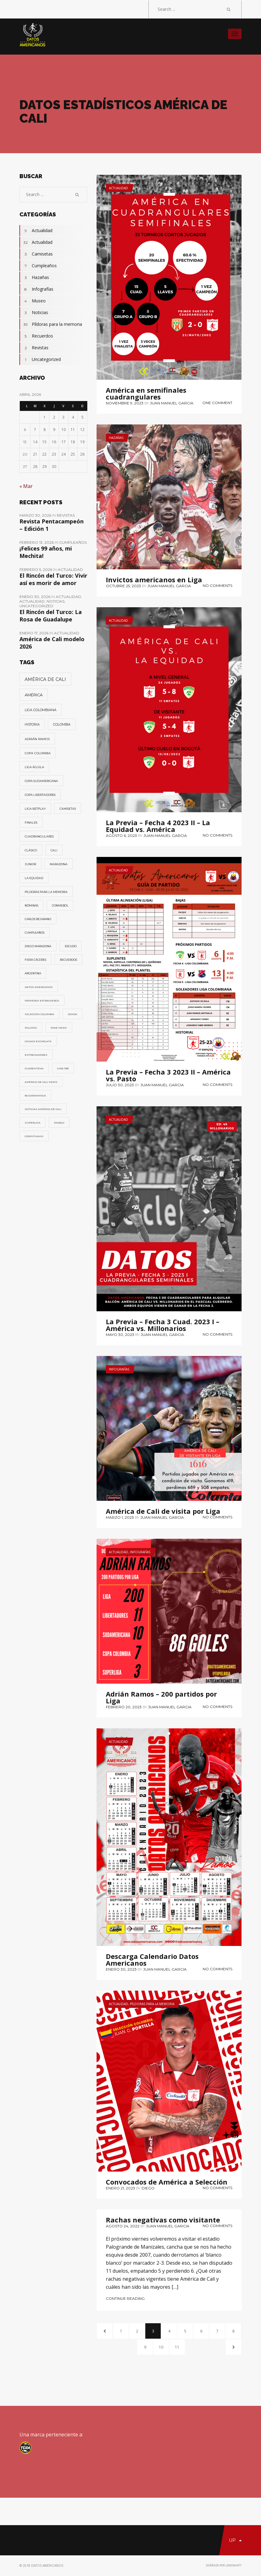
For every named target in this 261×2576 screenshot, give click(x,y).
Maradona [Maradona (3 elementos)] (59, 864)
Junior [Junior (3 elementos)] (30, 864)
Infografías (119, 1369)
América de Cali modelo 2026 (52, 642)
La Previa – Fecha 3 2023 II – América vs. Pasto (168, 1075)
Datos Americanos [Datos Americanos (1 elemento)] (39, 987)
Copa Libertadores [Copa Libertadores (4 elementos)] (40, 795)
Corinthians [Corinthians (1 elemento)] (34, 1136)
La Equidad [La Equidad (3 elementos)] (34, 878)
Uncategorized (40, 359)
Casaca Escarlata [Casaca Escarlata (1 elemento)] (38, 1041)
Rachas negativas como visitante (163, 2219)
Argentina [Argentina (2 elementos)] (33, 973)
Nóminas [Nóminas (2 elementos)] (31, 905)
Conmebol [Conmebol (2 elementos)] (60, 905)
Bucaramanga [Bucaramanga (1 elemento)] (35, 1095)
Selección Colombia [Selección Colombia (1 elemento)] (39, 1014)
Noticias (33, 312)
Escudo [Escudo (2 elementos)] (71, 946)
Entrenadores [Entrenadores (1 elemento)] (36, 1054)
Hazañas (116, 438)
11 (177, 2347)
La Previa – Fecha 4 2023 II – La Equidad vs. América (158, 826)
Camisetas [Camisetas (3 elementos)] (68, 808)
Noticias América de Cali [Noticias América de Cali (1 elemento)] (43, 1109)
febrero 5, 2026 (36, 569)
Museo (32, 300)
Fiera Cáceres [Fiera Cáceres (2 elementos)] (35, 959)
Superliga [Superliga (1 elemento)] (32, 1122)
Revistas (33, 347)
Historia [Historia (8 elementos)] (32, 725)
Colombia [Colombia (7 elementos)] (61, 725)
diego (148, 2188)
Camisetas (36, 254)
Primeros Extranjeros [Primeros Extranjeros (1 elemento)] (42, 1000)
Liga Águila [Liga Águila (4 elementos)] (34, 767)
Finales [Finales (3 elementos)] (31, 822)
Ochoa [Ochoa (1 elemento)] (72, 1014)
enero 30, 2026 (35, 596)
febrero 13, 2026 (37, 542)
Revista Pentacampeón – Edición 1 (51, 525)
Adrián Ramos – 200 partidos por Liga (161, 1697)
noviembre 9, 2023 (124, 403)
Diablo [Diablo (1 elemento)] (59, 1122)
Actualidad (118, 188)
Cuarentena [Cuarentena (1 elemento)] (34, 1068)
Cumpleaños (38, 265)
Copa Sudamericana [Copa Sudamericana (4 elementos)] (41, 781)
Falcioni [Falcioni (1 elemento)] (31, 1027)
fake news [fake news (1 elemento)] (59, 1027)
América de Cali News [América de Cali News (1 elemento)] (41, 1081)
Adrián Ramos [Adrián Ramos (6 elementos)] (37, 739)
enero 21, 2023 (120, 2188)
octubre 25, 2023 (123, 586)
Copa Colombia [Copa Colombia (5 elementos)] (38, 753)
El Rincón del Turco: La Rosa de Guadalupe (50, 615)
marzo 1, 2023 (120, 1517)
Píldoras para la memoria (152, 2004)
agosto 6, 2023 (121, 835)
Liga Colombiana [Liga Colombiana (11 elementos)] (40, 710)
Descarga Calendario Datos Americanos (152, 1959)
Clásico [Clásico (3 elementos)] (31, 850)
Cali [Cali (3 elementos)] (54, 850)
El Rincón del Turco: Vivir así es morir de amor (53, 579)
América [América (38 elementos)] (34, 695)
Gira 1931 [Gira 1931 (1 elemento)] (63, 1068)
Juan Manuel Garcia (171, 403)
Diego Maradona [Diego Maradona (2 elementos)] (38, 946)
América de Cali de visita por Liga (163, 1511)
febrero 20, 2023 (124, 1707)
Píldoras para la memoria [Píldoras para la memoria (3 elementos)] (46, 892)
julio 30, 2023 (120, 1085)
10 (161, 2347)
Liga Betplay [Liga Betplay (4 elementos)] (35, 808)
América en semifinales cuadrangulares (146, 393)
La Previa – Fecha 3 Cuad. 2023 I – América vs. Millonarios (162, 1325)
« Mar (26, 486)
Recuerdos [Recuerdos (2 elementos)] (68, 959)
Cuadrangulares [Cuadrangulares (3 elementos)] (39, 836)
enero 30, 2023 (121, 1969)
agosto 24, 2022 (122, 2226)
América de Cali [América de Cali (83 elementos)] (45, 679)
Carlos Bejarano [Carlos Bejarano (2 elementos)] (38, 919)
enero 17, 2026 (34, 633)
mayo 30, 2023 (120, 1334)
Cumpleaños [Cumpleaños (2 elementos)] (34, 932)
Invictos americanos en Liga (154, 579)
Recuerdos (36, 336)
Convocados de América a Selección (166, 2181)
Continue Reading (125, 2298)
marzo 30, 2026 (35, 515)
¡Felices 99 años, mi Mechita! (45, 552)
